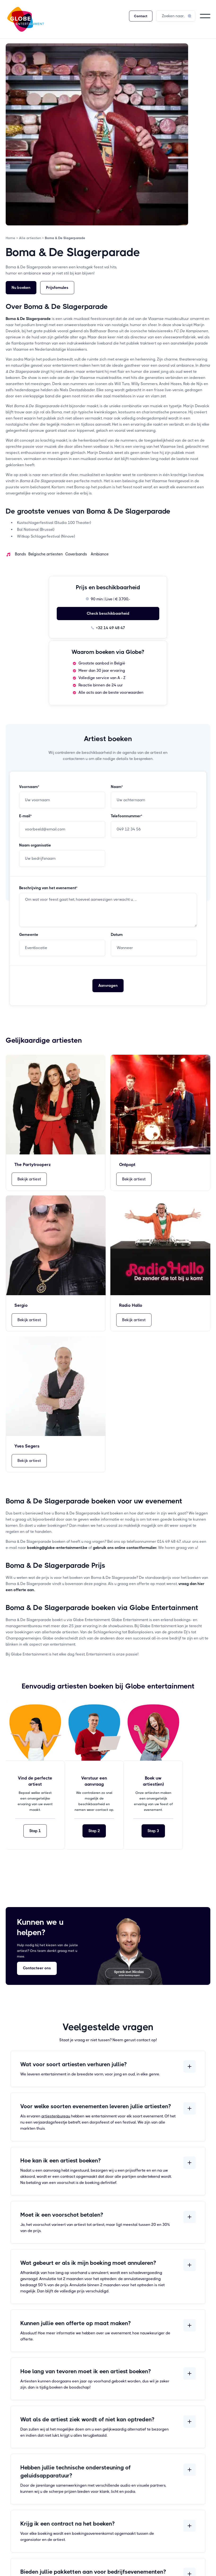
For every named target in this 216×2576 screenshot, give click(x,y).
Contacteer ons (37, 1968)
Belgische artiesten (45, 554)
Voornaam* (29, 787)
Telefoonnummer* (126, 816)
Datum (117, 935)
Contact (140, 16)
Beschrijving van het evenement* (48, 888)
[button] (205, 16)
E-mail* (25, 816)
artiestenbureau (55, 2116)
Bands (20, 554)
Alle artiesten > (31, 238)
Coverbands (76, 554)
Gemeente (28, 935)
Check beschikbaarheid (108, 613)
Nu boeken (21, 287)
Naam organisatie (35, 845)
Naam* (117, 787)
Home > (12, 238)
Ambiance (100, 554)
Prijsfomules (57, 287)
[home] (26, 19)
